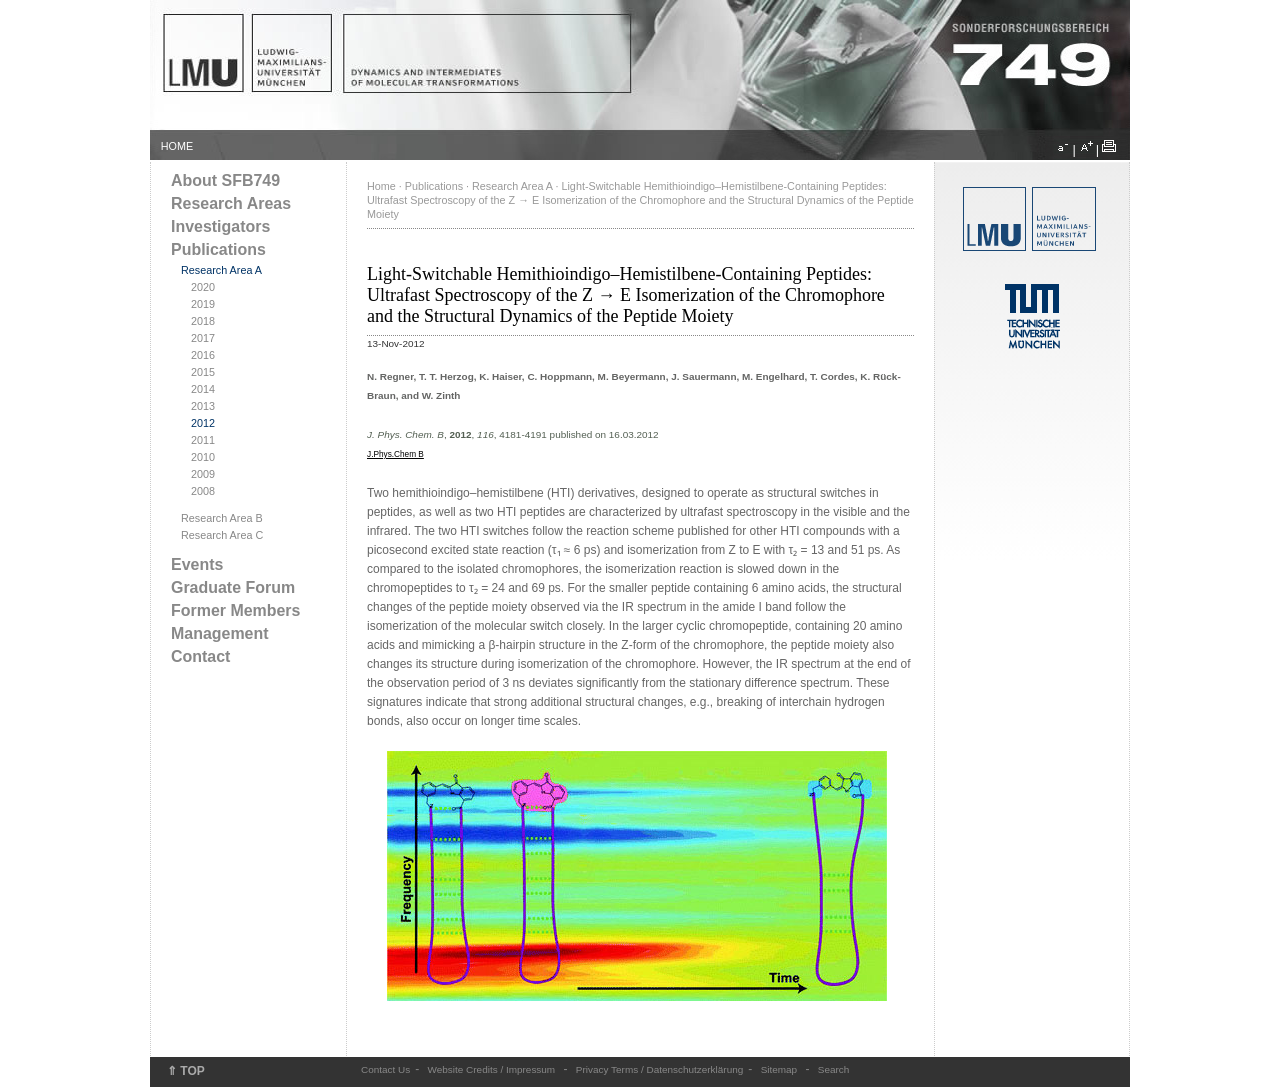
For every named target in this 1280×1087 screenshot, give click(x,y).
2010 (203, 457)
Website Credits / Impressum (492, 1069)
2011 (203, 440)
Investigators (220, 226)
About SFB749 (225, 180)
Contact (200, 656)
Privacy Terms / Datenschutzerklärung (659, 1069)
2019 (203, 304)
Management (220, 633)
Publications (218, 249)
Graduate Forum (233, 587)
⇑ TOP (186, 1071)
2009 (203, 474)
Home (381, 186)
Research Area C (222, 535)
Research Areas (231, 203)
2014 (203, 389)
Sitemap (779, 1069)
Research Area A (221, 270)
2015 (203, 372)
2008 (203, 491)
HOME (177, 146)
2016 (203, 355)
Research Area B (222, 518)
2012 (203, 423)
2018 (203, 321)
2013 (203, 406)
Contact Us (385, 1069)
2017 (203, 338)
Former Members (235, 610)
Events (197, 564)
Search (834, 1069)
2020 (203, 287)
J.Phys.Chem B (395, 454)
